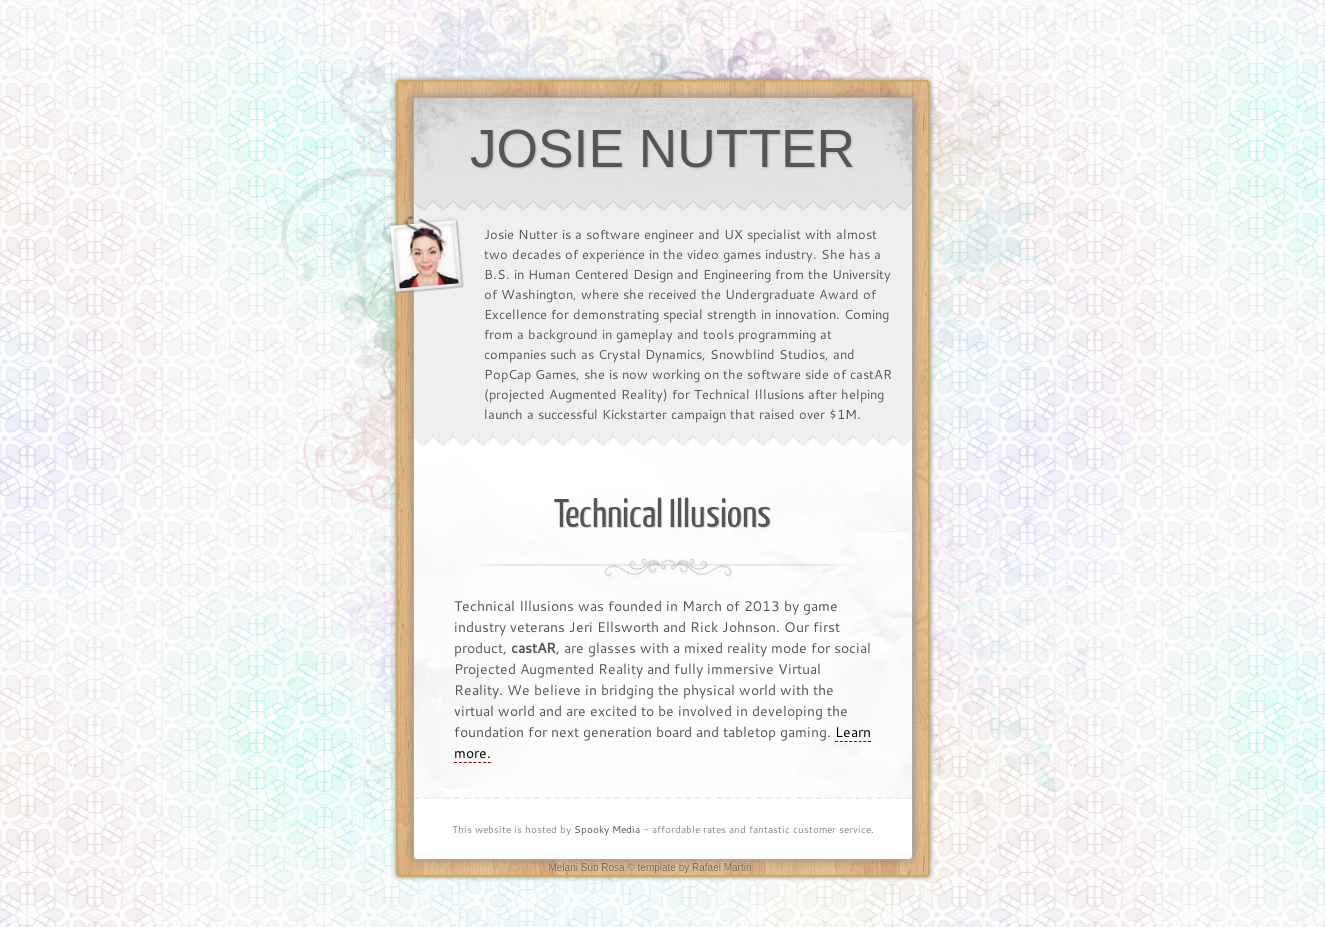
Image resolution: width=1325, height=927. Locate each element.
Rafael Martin (721, 867)
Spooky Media (607, 829)
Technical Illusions (662, 515)
